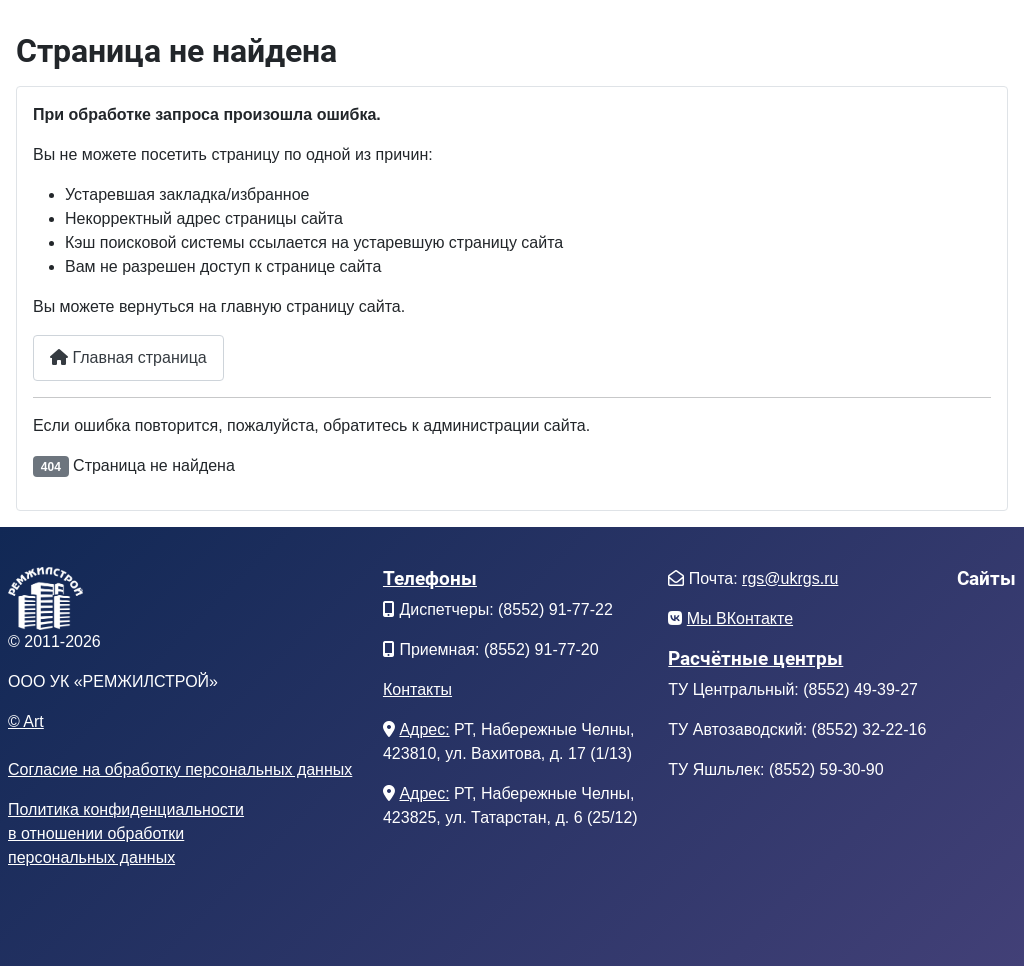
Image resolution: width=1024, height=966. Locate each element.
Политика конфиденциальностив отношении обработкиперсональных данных (126, 833)
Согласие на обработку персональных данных (180, 769)
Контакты (417, 689)
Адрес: (424, 729)
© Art (26, 721)
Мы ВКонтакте (740, 618)
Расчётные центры (755, 658)
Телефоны (430, 578)
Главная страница (128, 357)
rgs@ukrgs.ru (790, 578)
